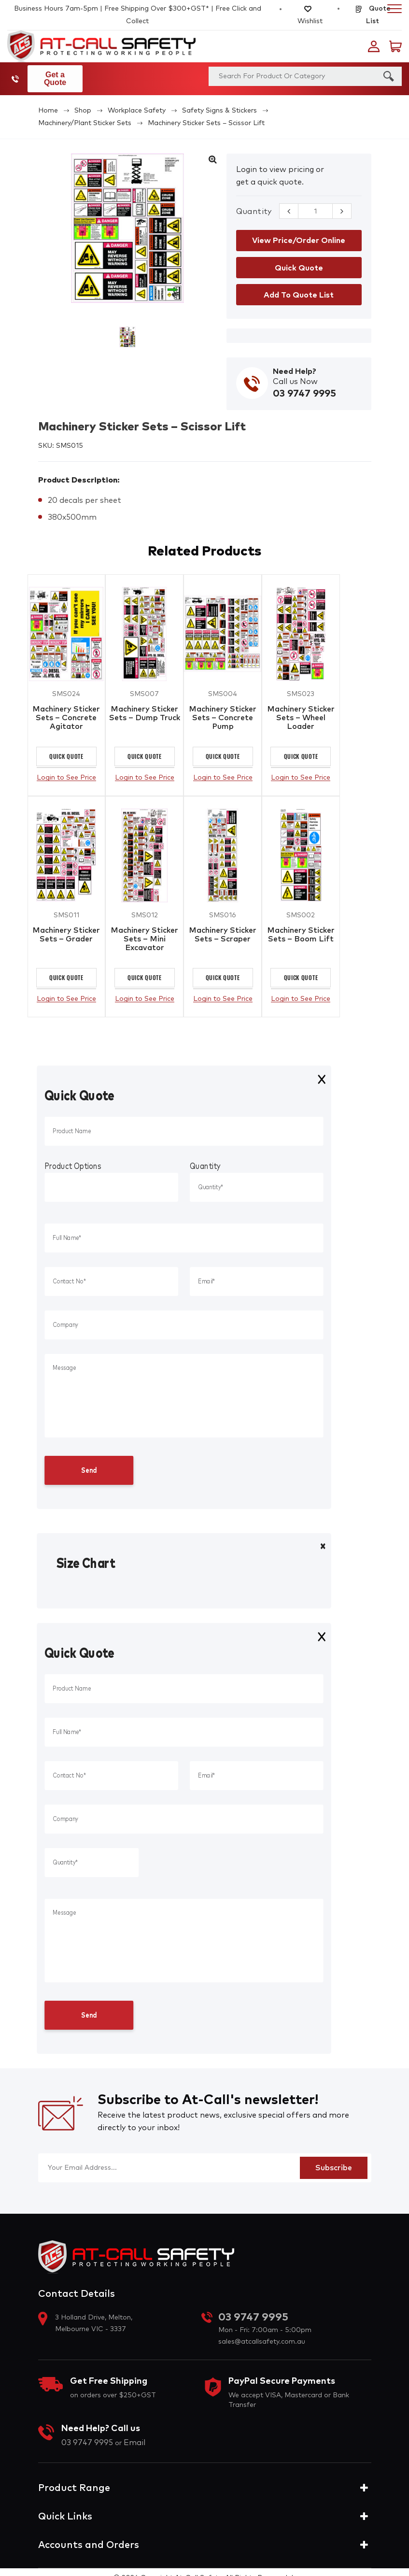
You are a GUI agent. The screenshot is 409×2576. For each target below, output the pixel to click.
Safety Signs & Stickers (219, 103)
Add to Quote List (299, 287)
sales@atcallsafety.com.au (261, 2339)
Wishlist (310, 15)
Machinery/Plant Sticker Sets (84, 115)
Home (48, 103)
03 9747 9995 (17, 75)
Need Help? (294, 364)
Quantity (254, 204)
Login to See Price (66, 772)
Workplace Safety (137, 103)
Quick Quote (66, 751)
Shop (82, 103)
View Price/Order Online (298, 233)
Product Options (72, 1164)
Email (134, 2440)
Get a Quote (63, 75)
